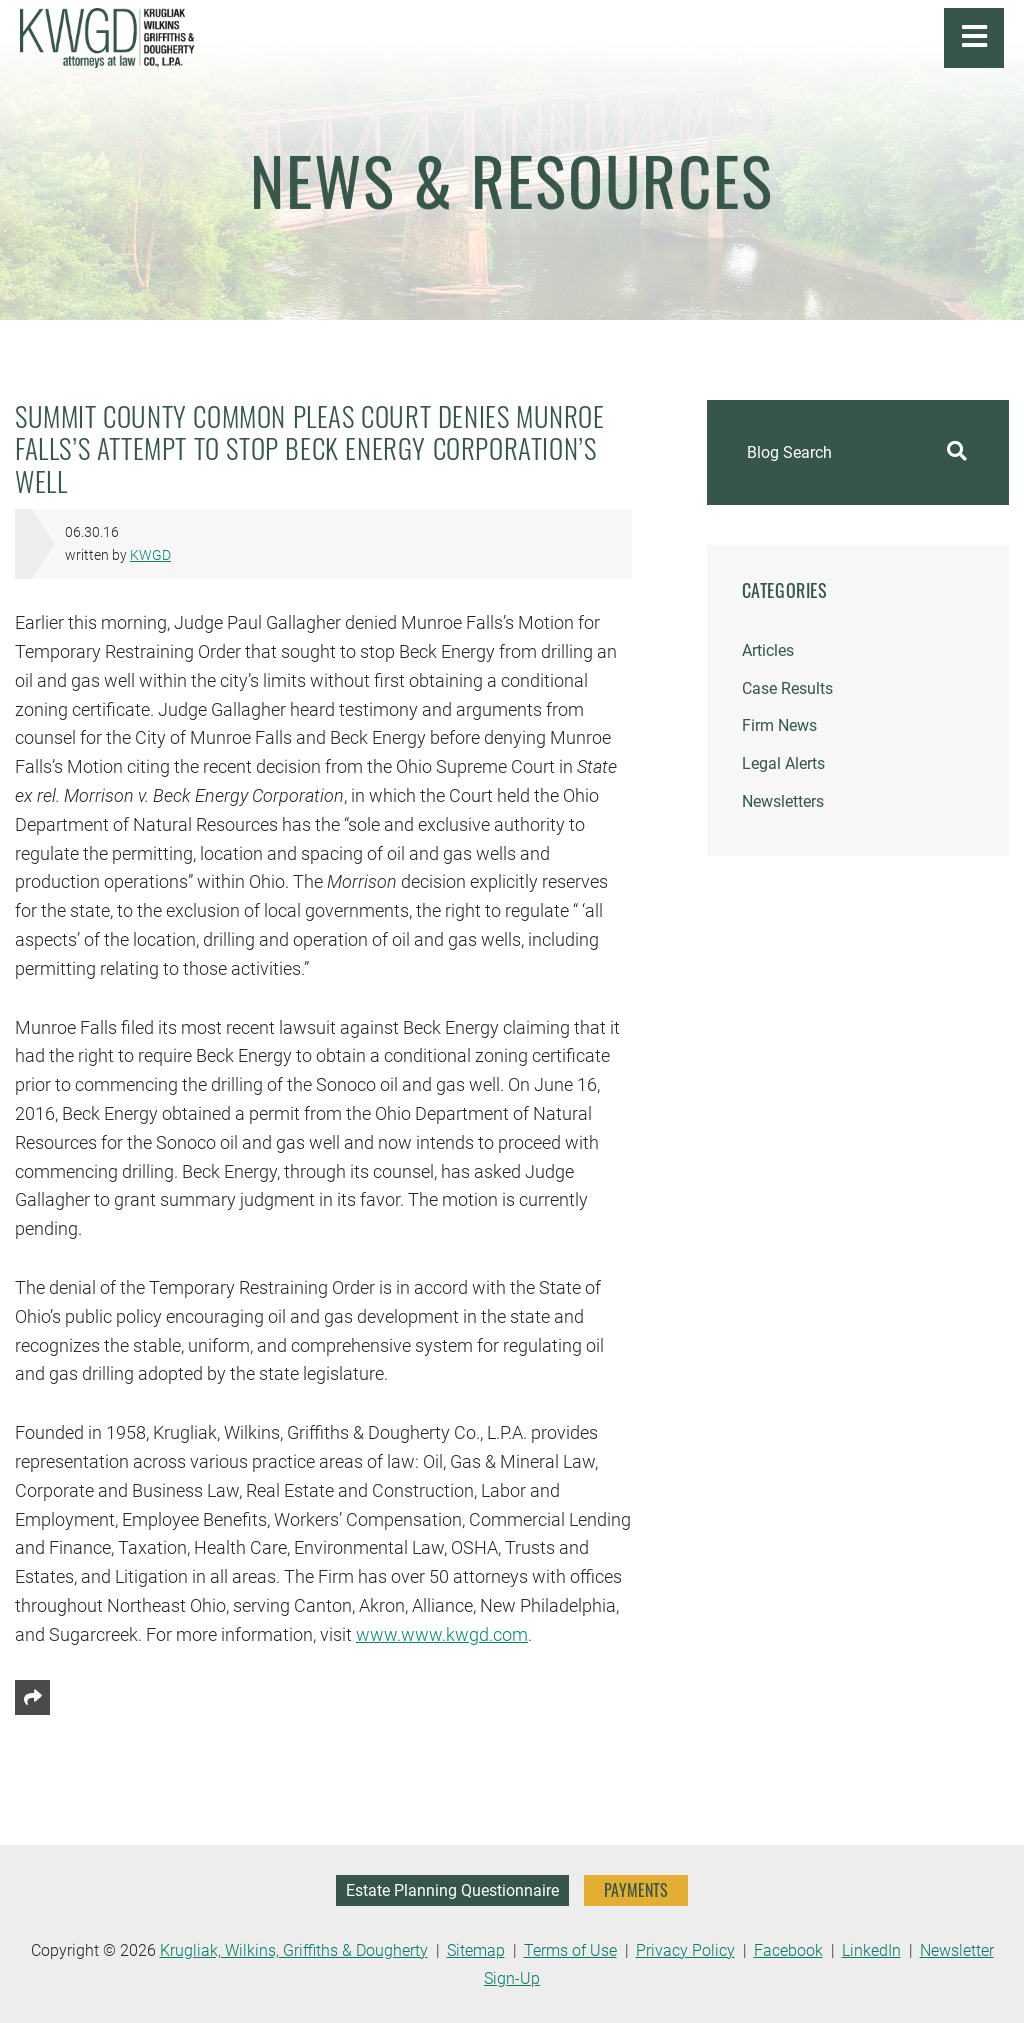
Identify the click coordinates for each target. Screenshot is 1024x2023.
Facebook (788, 1950)
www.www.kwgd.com (442, 1634)
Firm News (779, 725)
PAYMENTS (636, 1890)
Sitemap (476, 1950)
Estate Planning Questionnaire (452, 1890)
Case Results (787, 688)
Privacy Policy (685, 1950)
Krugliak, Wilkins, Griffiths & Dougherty (294, 1950)
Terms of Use (570, 1950)
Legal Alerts (783, 763)
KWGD (150, 555)
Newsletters (783, 801)
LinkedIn (871, 1950)
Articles (768, 650)
